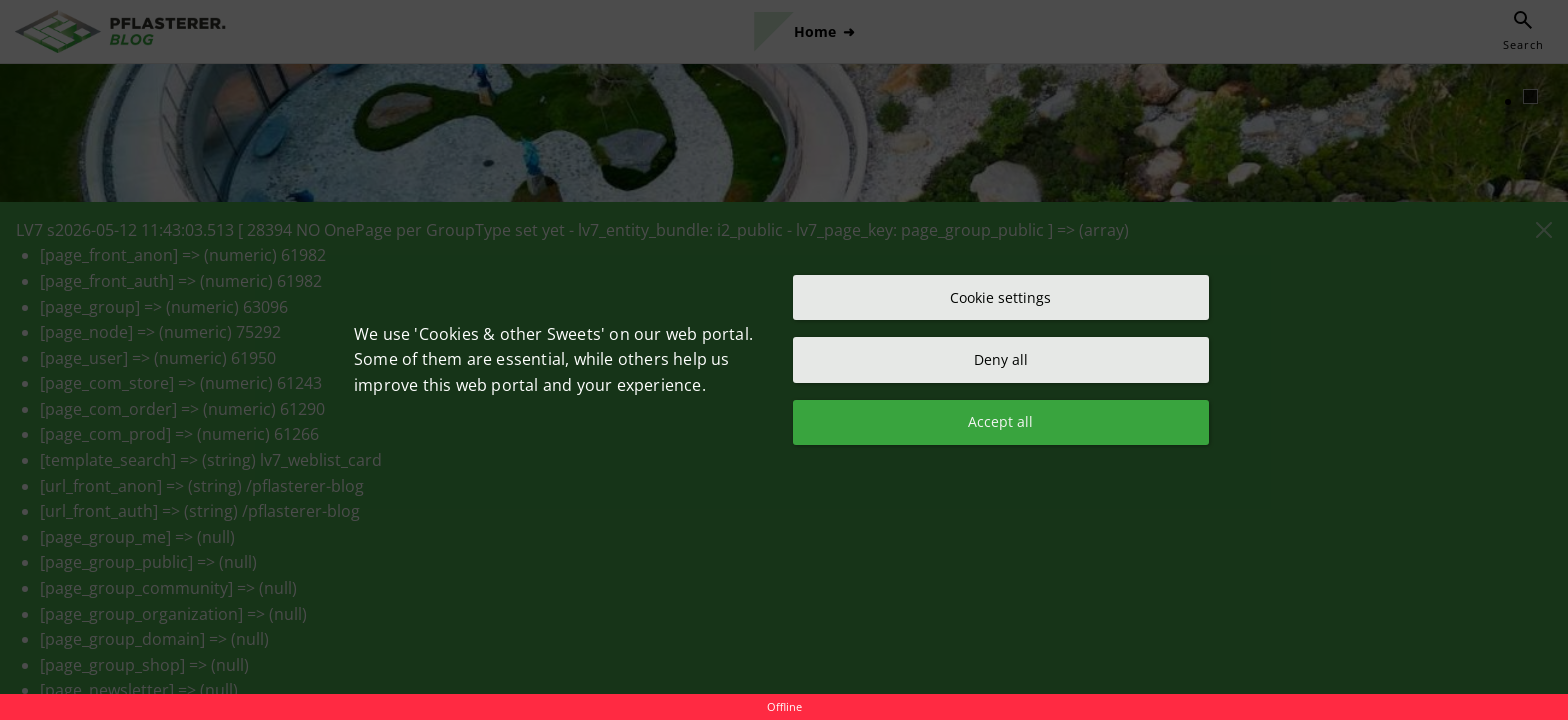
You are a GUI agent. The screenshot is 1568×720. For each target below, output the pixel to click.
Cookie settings (1000, 294)
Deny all (1001, 359)
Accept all (1000, 424)
